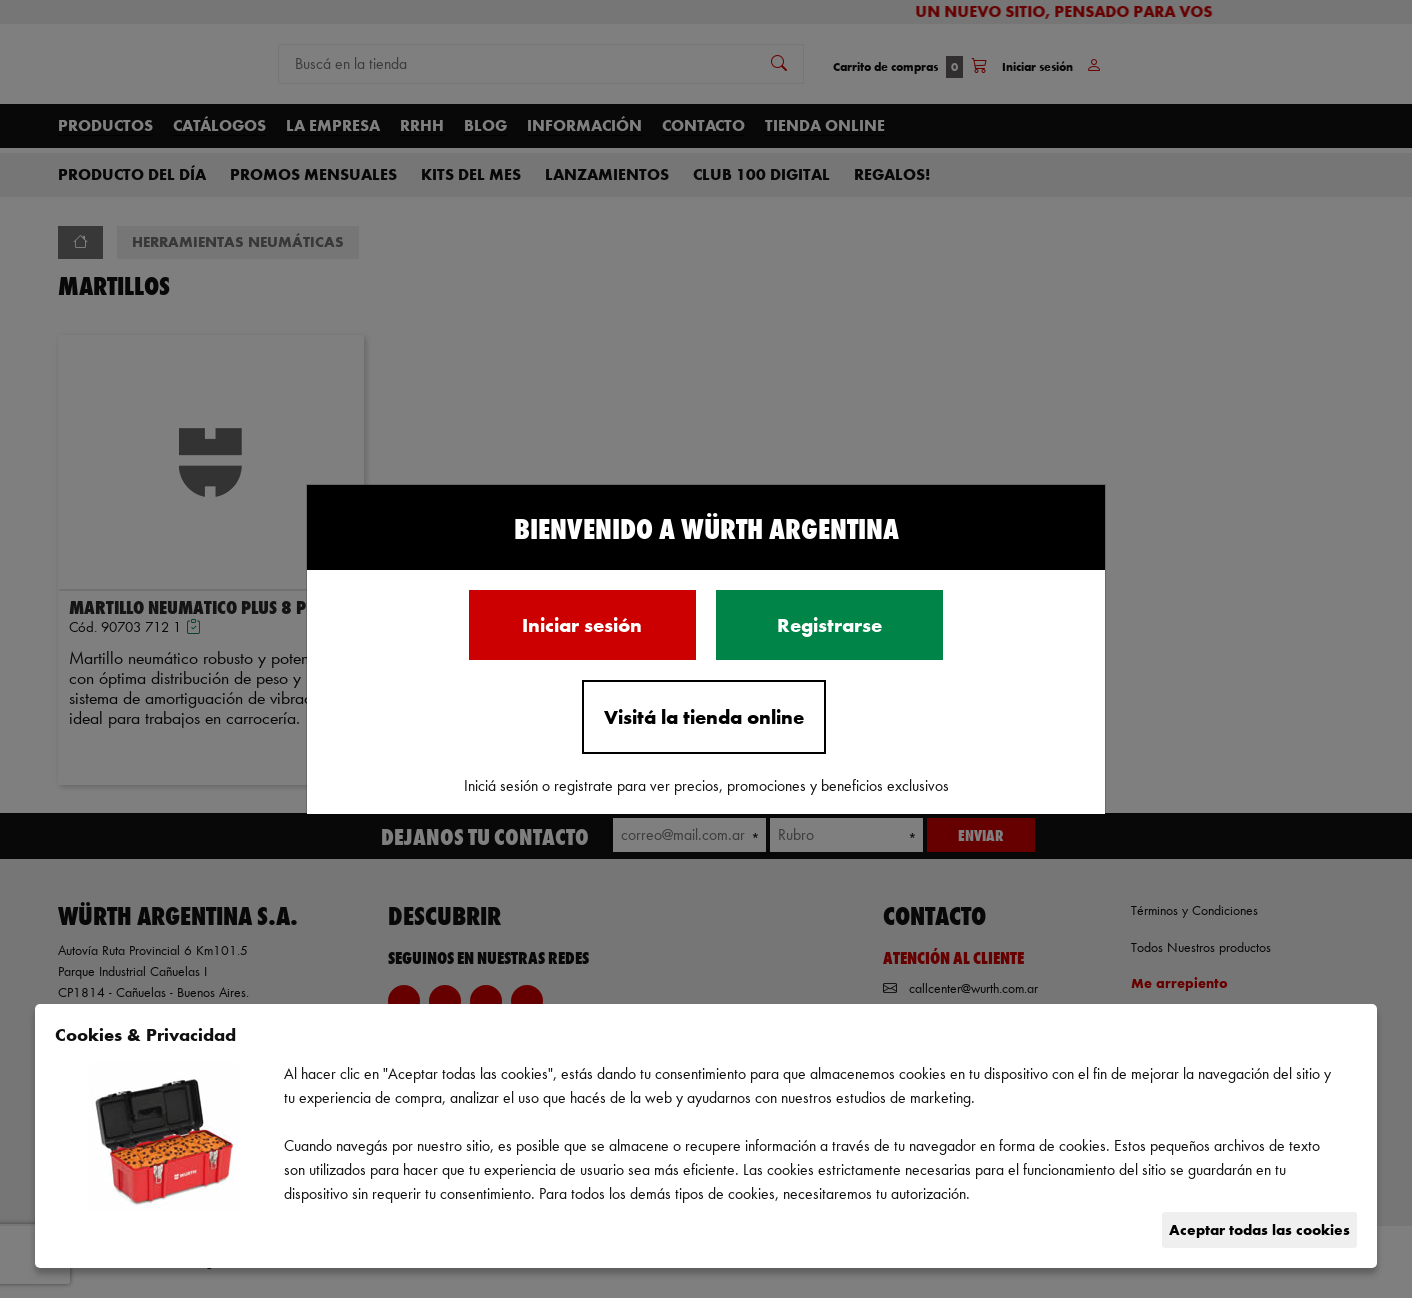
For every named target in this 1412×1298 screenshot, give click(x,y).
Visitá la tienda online (704, 717)
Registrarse (829, 625)
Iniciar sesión (582, 625)
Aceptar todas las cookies (1259, 1229)
